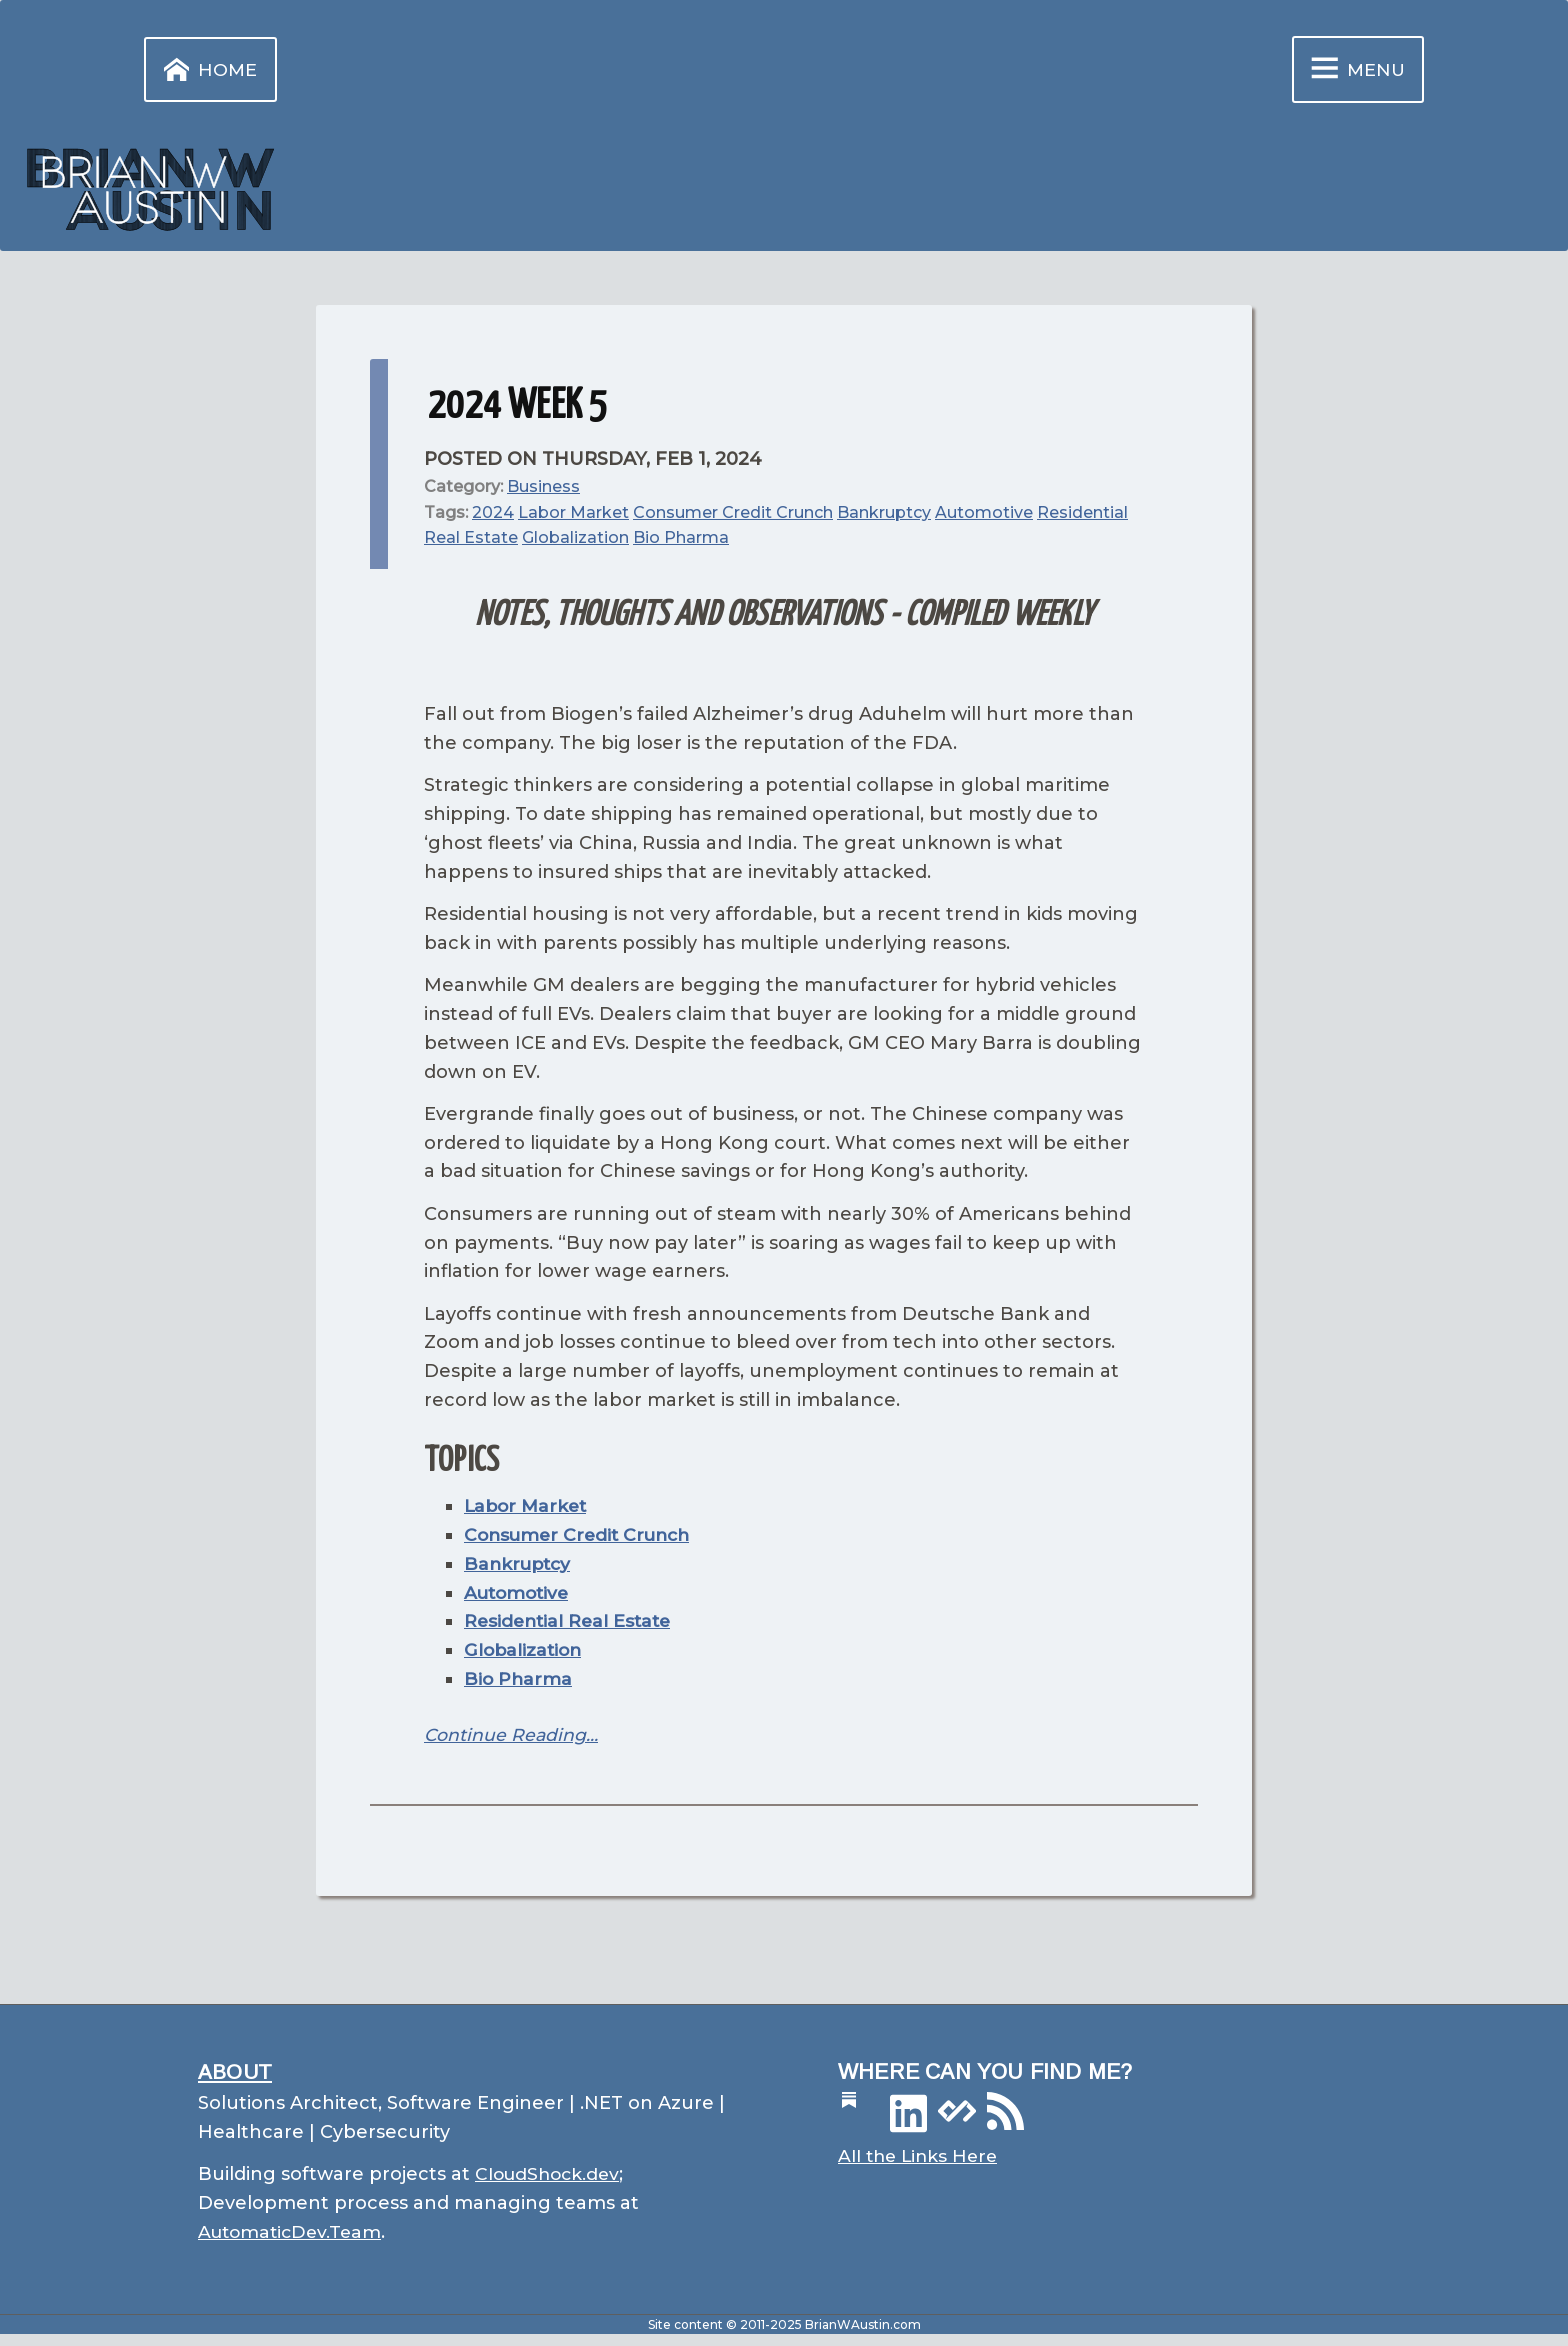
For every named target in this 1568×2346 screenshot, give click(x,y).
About (235, 2073)
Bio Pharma (681, 540)
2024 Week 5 (518, 409)
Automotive (984, 514)
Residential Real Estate (571, 1624)
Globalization (575, 540)
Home (207, 71)
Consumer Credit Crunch (733, 514)
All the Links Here (921, 2160)
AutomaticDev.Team (293, 2235)
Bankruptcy (884, 514)
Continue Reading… (512, 1737)
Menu (1351, 71)
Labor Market (573, 514)
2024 (493, 514)
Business (543, 489)
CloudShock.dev (550, 2177)
